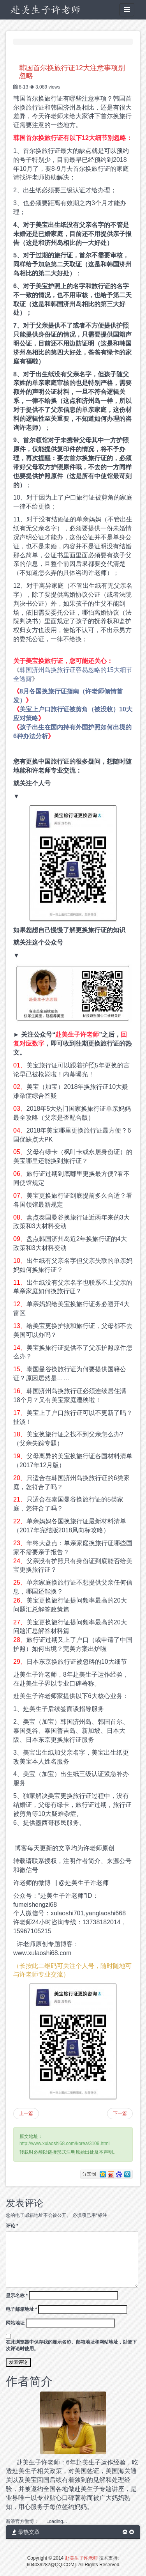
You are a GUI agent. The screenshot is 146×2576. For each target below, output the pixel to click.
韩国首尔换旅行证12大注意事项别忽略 (72, 72)
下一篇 (120, 2113)
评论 (12, 2226)
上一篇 (26, 2113)
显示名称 (17, 2295)
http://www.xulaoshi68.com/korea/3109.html (64, 2143)
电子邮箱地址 (21, 2309)
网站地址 (15, 2323)
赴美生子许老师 (81, 2558)
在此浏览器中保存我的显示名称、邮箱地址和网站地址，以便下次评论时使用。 (71, 2345)
